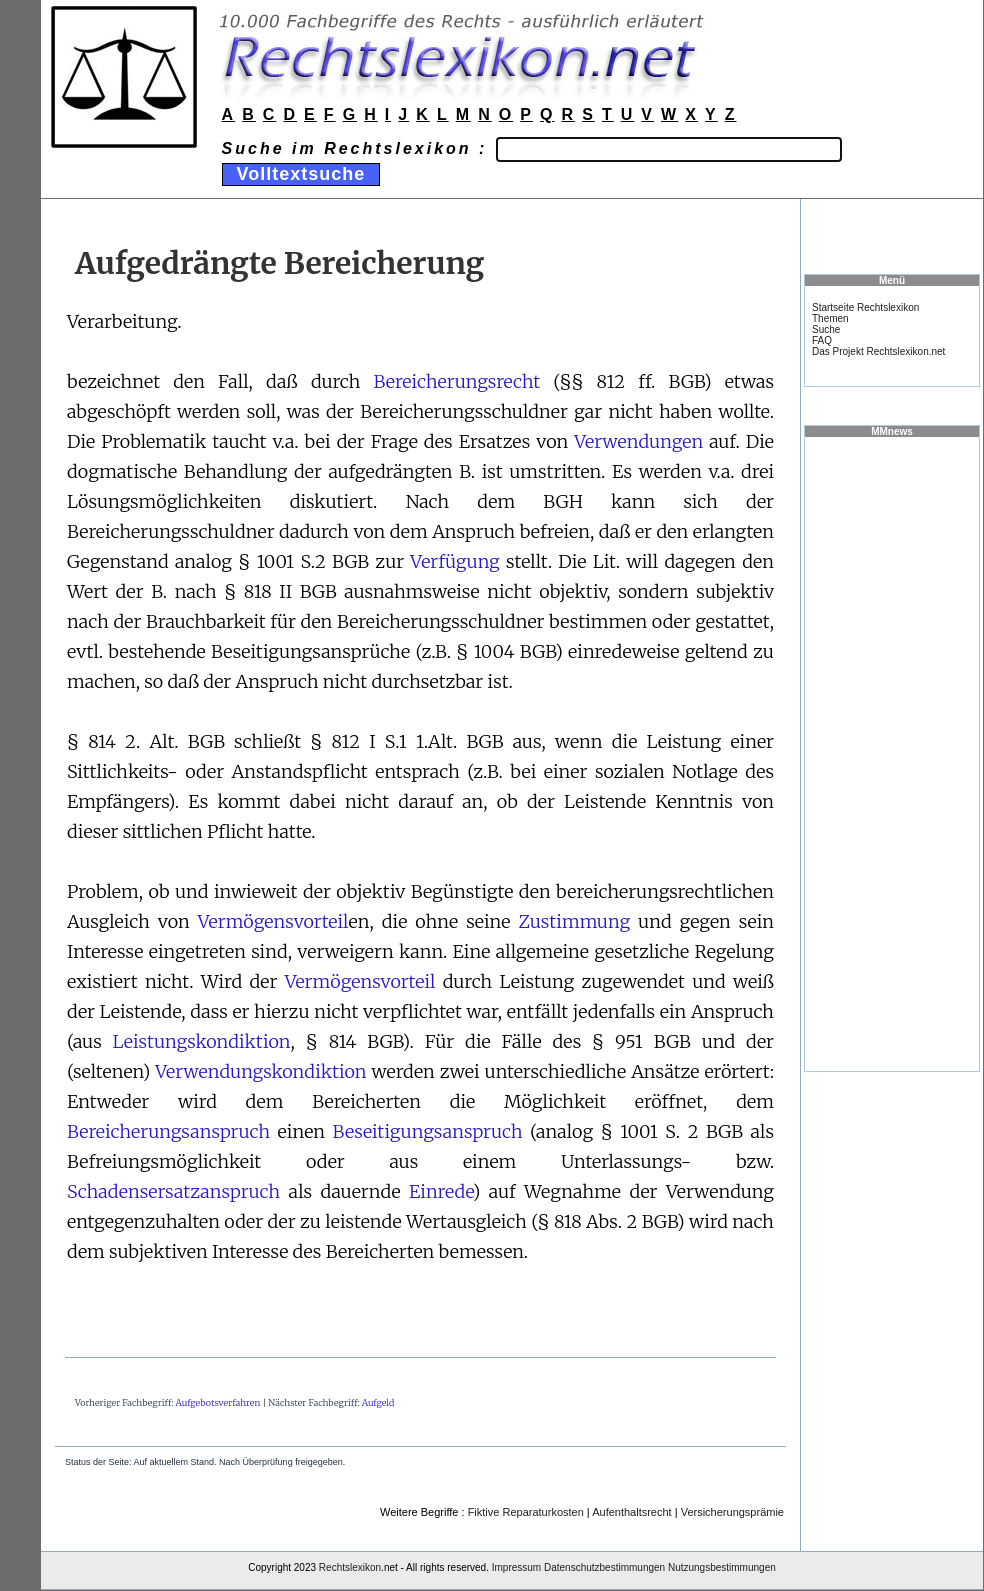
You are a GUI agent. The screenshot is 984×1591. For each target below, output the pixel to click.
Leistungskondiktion (202, 1041)
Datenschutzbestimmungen (604, 1567)
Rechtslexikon (350, 1567)
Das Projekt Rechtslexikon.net (878, 351)
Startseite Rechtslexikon (865, 307)
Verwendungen (638, 441)
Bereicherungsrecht (457, 381)
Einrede (441, 1191)
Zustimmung (575, 921)
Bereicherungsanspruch (168, 1131)
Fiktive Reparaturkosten (526, 1512)
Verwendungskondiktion (260, 1071)
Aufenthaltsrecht (632, 1512)
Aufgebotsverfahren (218, 1402)
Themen (830, 318)
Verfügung (454, 561)
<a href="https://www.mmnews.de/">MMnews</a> (892, 753)
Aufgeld (378, 1402)
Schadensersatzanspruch (173, 1191)
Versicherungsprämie (732, 1512)
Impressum (516, 1567)
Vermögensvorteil (273, 921)
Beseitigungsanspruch (428, 1131)
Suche (826, 329)
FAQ (822, 340)
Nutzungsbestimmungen (722, 1567)
